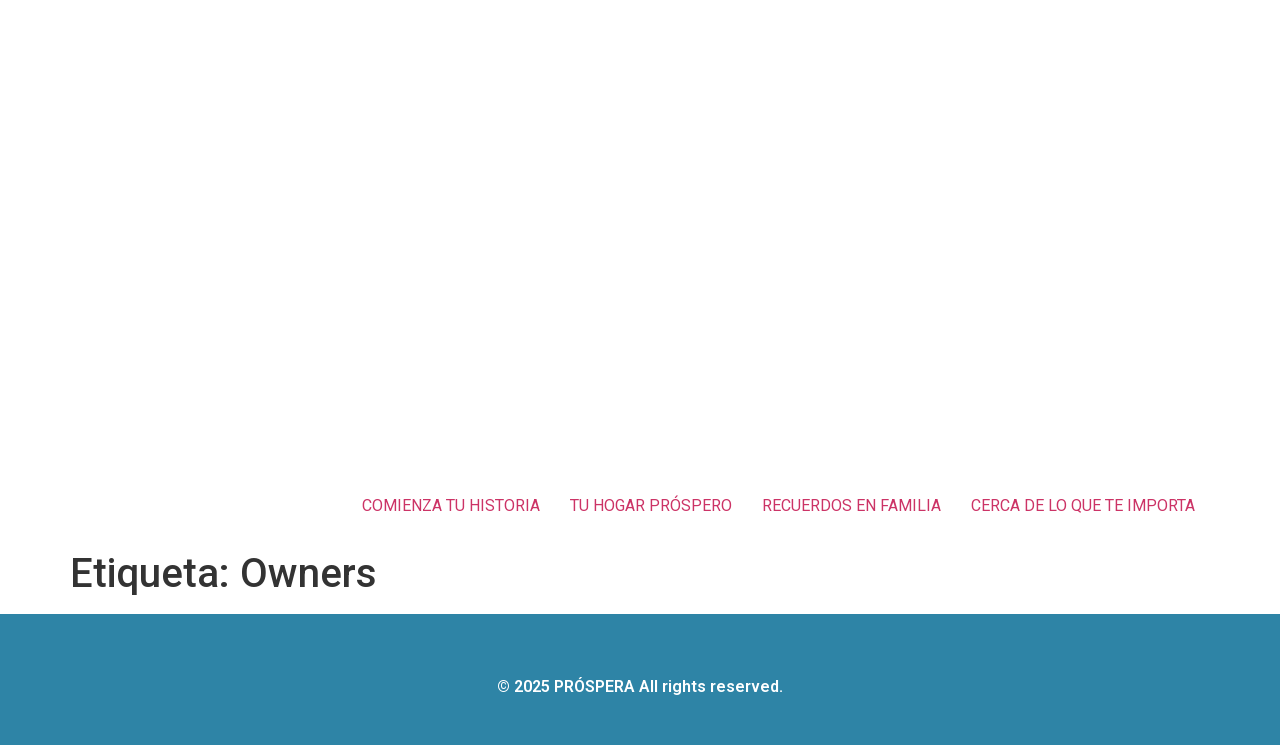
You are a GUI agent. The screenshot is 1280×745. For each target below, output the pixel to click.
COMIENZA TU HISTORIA (451, 505)
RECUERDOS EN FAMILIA (851, 505)
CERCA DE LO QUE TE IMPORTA (1083, 505)
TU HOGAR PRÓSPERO (651, 505)
